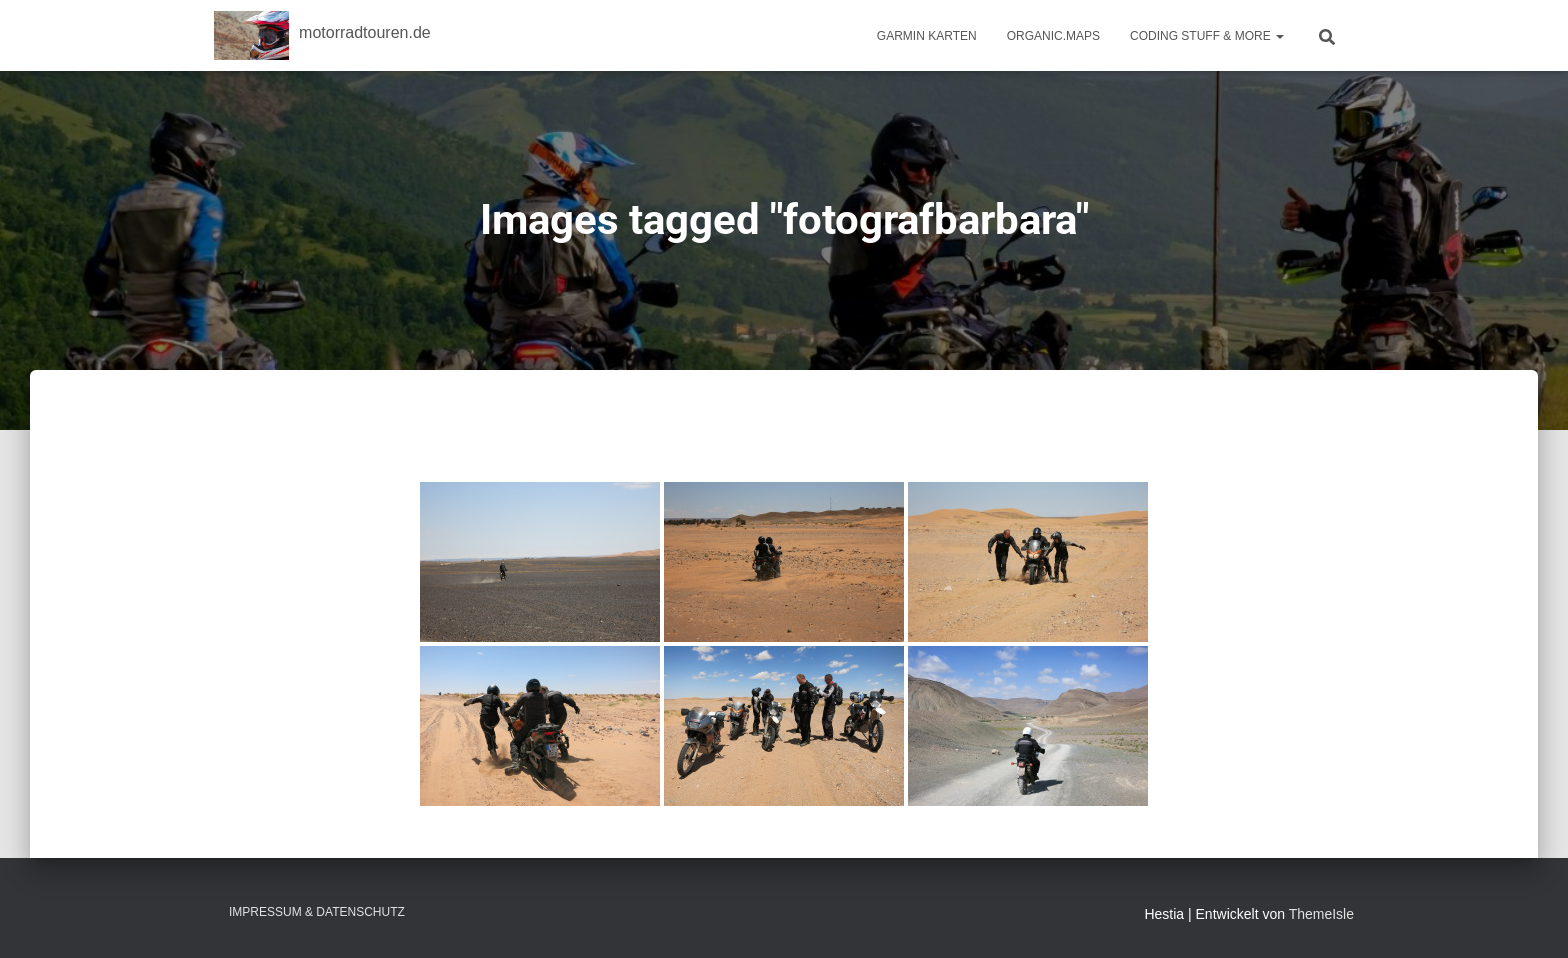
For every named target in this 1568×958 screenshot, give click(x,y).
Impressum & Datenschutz (317, 912)
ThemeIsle (1321, 914)
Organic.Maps (1053, 36)
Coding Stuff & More (1207, 36)
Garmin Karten (927, 36)
